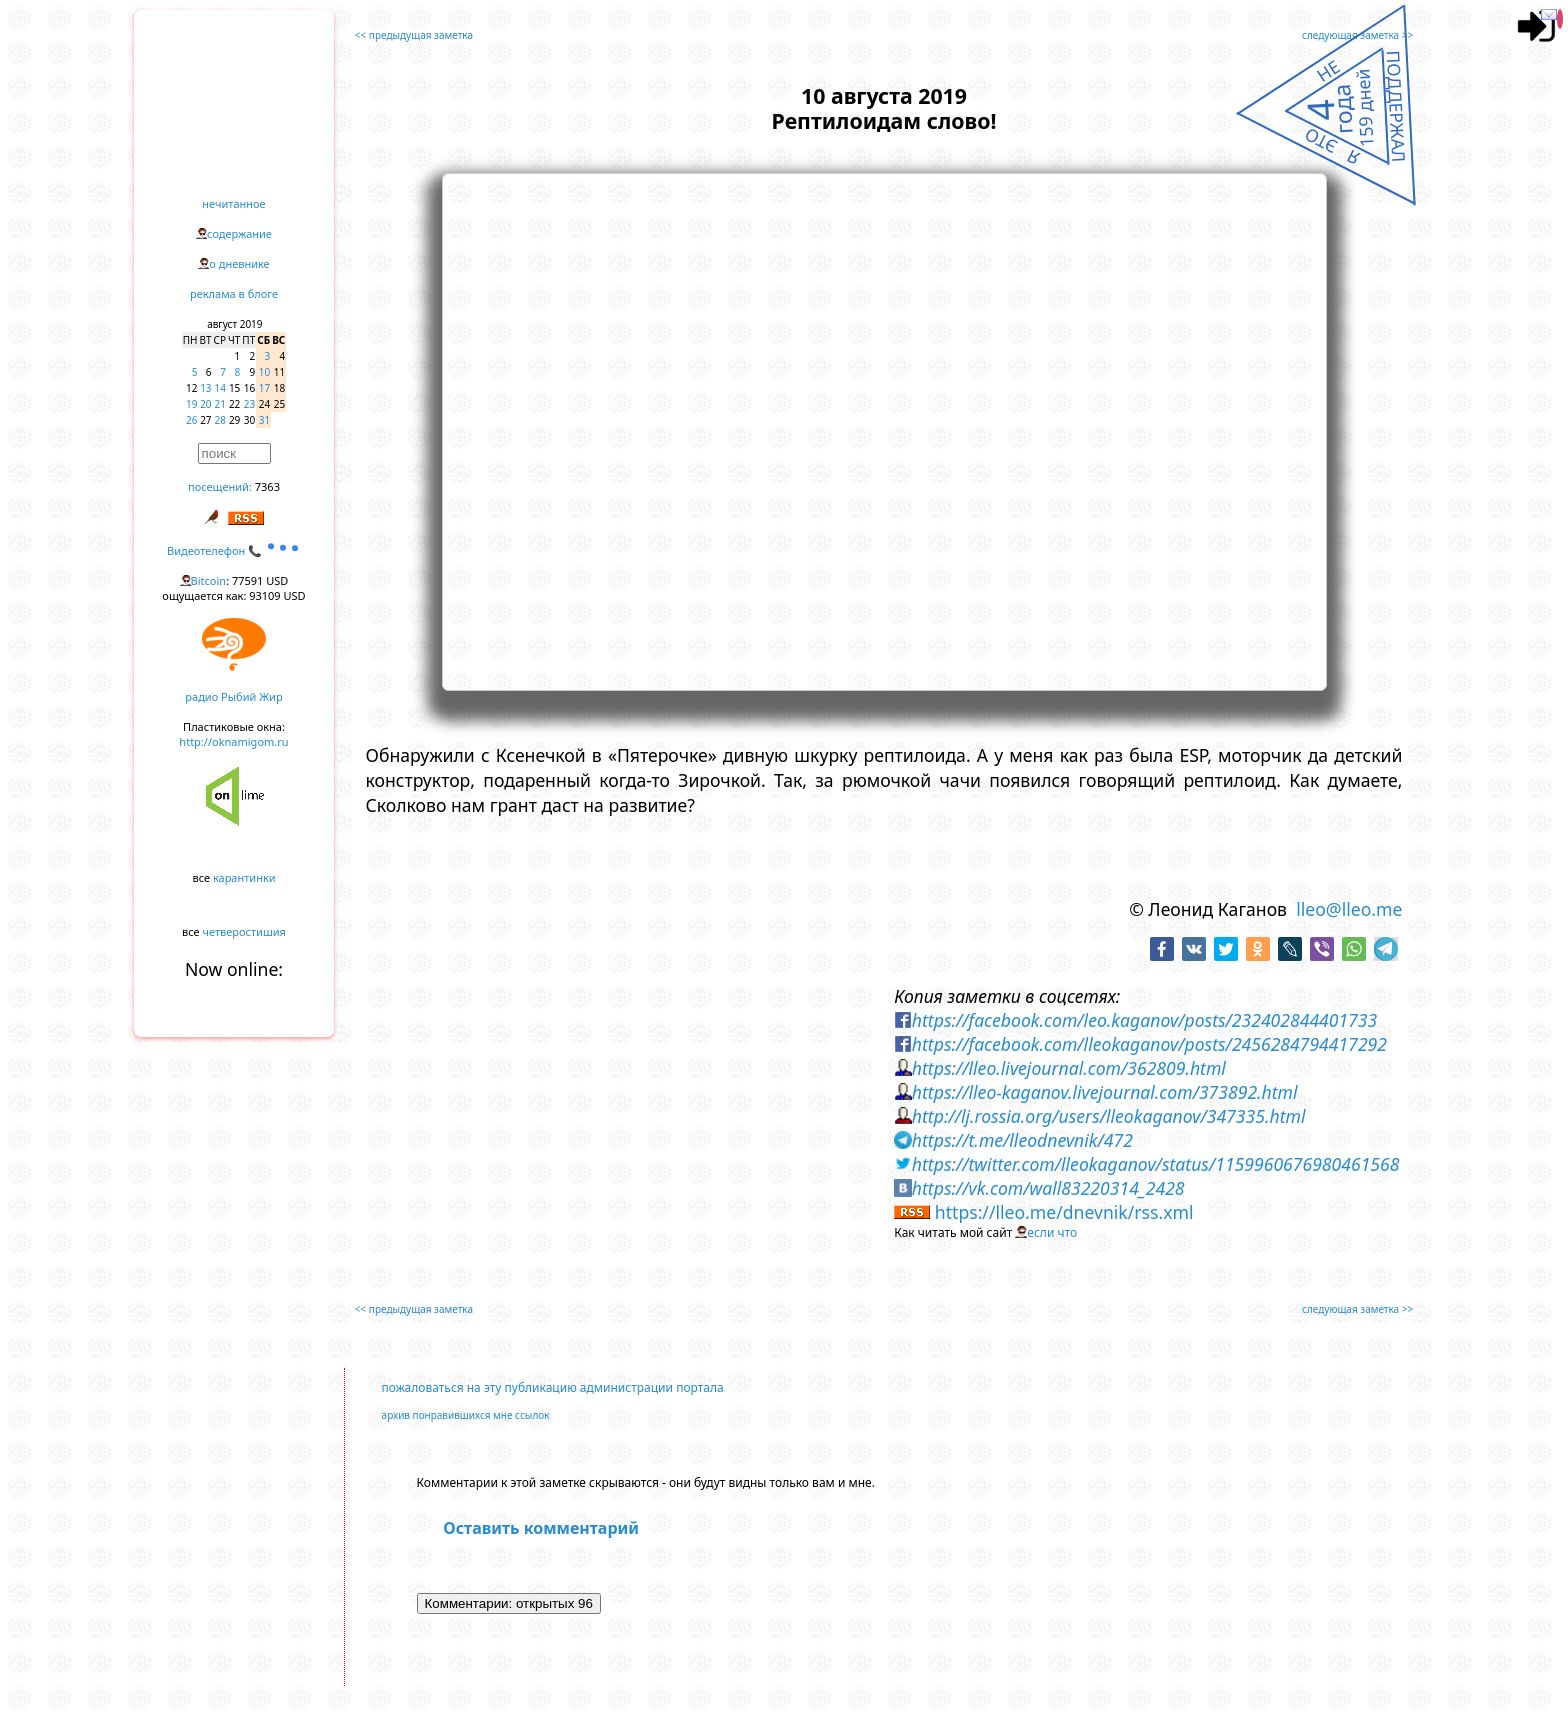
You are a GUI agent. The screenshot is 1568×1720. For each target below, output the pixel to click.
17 (264, 388)
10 (264, 372)
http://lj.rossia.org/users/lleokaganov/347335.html (1109, 1116)
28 (220, 420)
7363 (267, 486)
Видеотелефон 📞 (234, 550)
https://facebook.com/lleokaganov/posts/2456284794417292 (1149, 1044)
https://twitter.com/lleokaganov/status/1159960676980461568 (1156, 1164)
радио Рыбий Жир (233, 696)
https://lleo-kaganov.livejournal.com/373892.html (1105, 1092)
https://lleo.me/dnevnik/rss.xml (1064, 1212)
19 (191, 404)
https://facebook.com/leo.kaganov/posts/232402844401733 (1144, 1020)
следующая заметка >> (1357, 35)
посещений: (220, 486)
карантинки (244, 877)
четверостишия (244, 931)
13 (205, 388)
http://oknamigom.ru (233, 741)
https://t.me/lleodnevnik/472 (1022, 1140)
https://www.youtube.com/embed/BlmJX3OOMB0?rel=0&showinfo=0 (884, 429)
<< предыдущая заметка (414, 35)
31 (264, 420)
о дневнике (239, 263)
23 (249, 404)
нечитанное (233, 203)
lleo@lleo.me (1349, 909)
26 (191, 420)
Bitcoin (209, 580)
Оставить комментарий (541, 1528)
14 (220, 388)
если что (1052, 1232)
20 (205, 404)
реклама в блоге (234, 293)
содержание (239, 233)
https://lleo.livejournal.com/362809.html (1069, 1068)
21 (220, 404)
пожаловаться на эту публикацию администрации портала (553, 1387)
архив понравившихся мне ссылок (466, 1415)
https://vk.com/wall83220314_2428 (1048, 1188)
